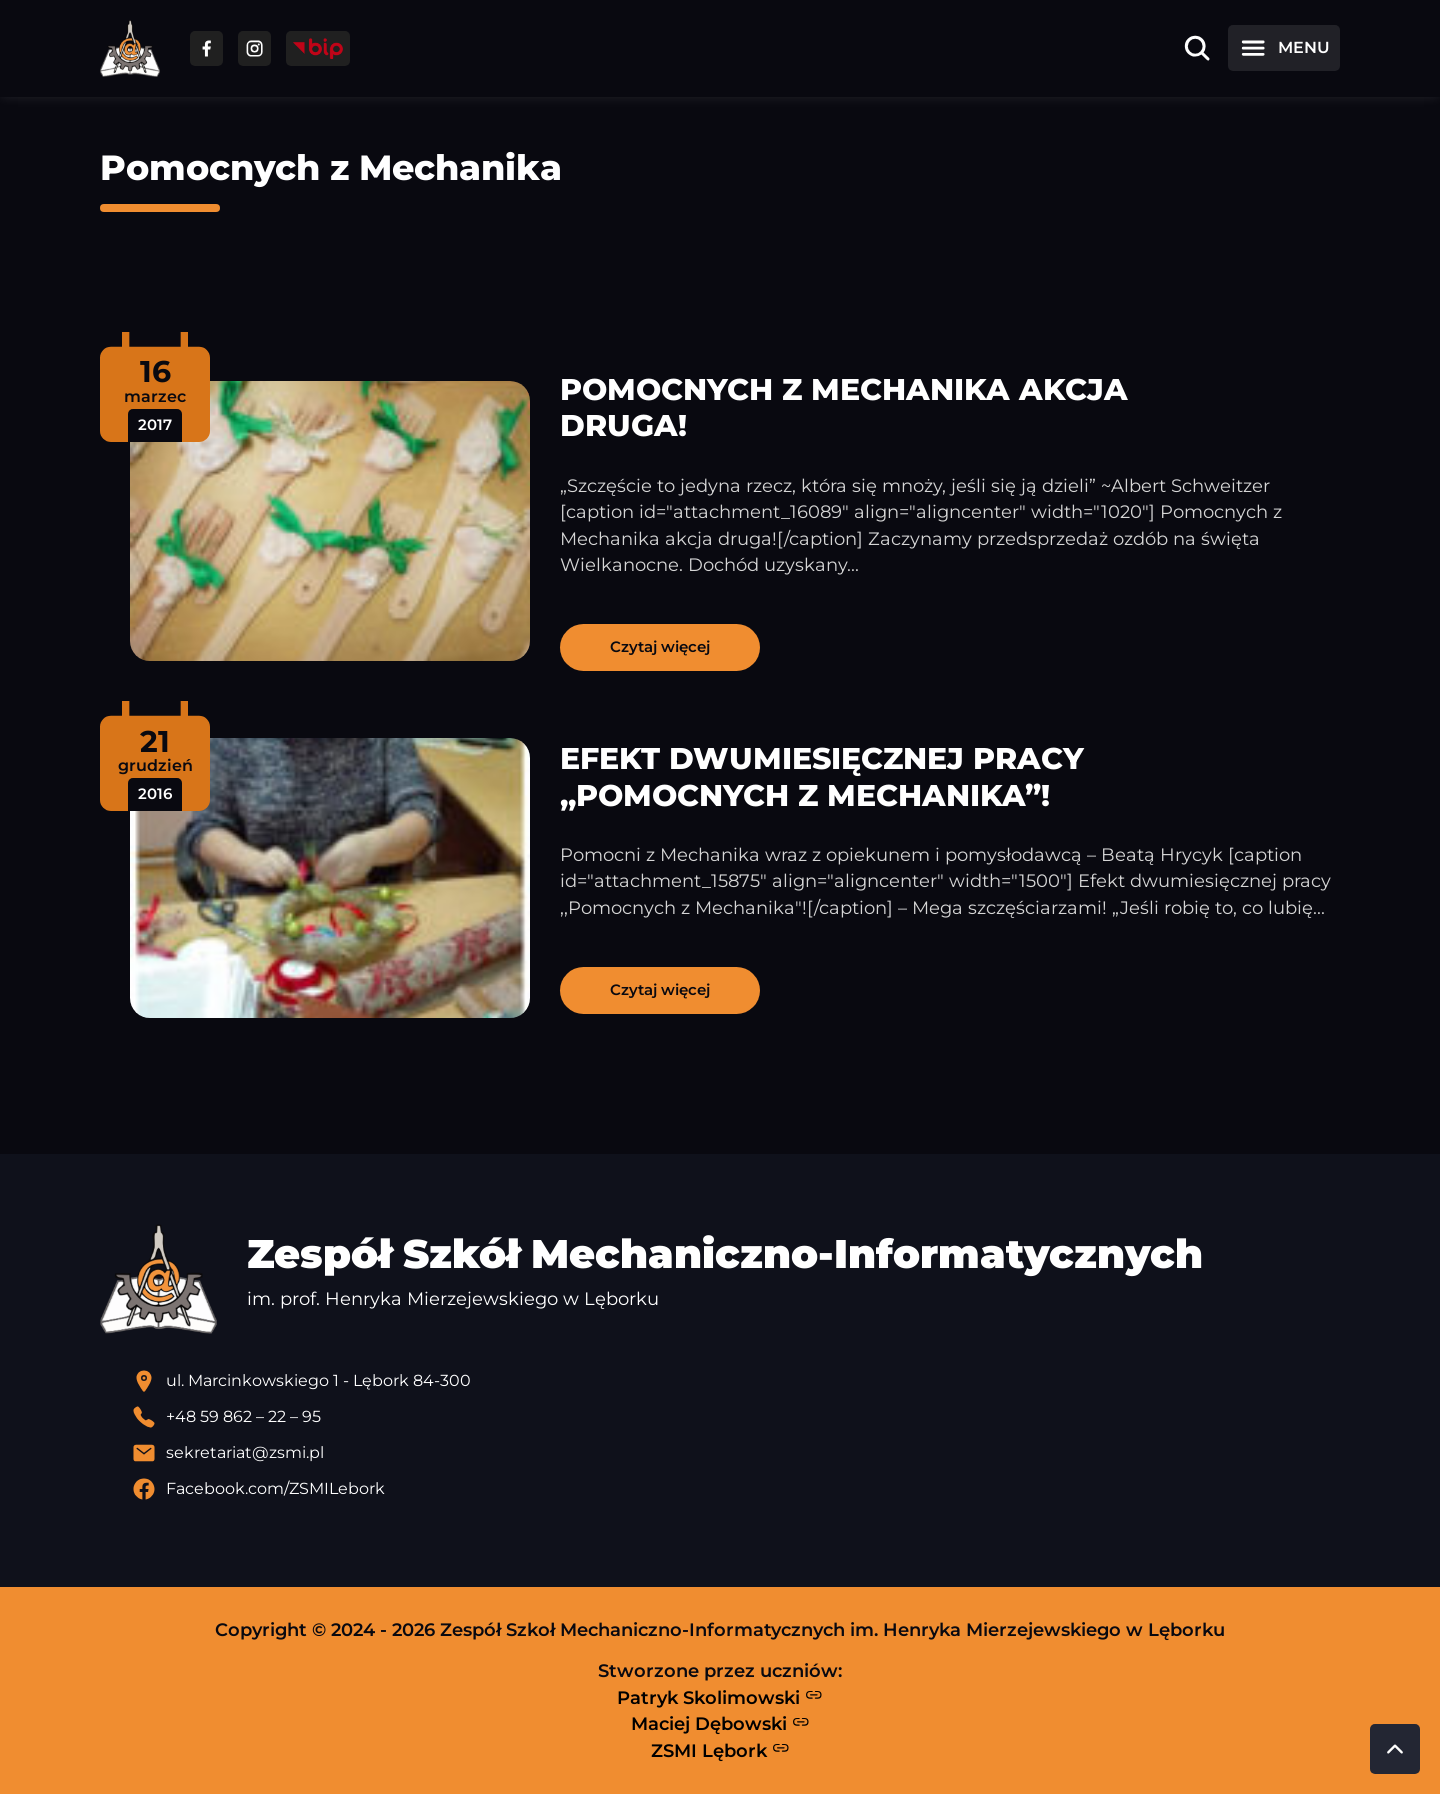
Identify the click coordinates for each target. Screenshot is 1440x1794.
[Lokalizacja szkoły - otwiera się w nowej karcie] (736, 1381)
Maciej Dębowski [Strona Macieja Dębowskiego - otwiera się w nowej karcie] (720, 1724)
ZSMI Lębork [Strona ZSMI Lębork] (720, 1750)
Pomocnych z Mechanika (331, 167)
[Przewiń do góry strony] (1395, 1749)
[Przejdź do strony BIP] (318, 48)
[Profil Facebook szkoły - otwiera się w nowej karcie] (736, 1489)
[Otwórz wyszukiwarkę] (1197, 48)
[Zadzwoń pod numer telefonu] (736, 1417)
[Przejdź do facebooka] (206, 48)
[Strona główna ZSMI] (130, 48)
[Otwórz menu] (1284, 48)
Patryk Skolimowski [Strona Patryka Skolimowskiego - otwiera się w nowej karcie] (720, 1697)
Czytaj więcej (660, 646)
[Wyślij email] (736, 1453)
